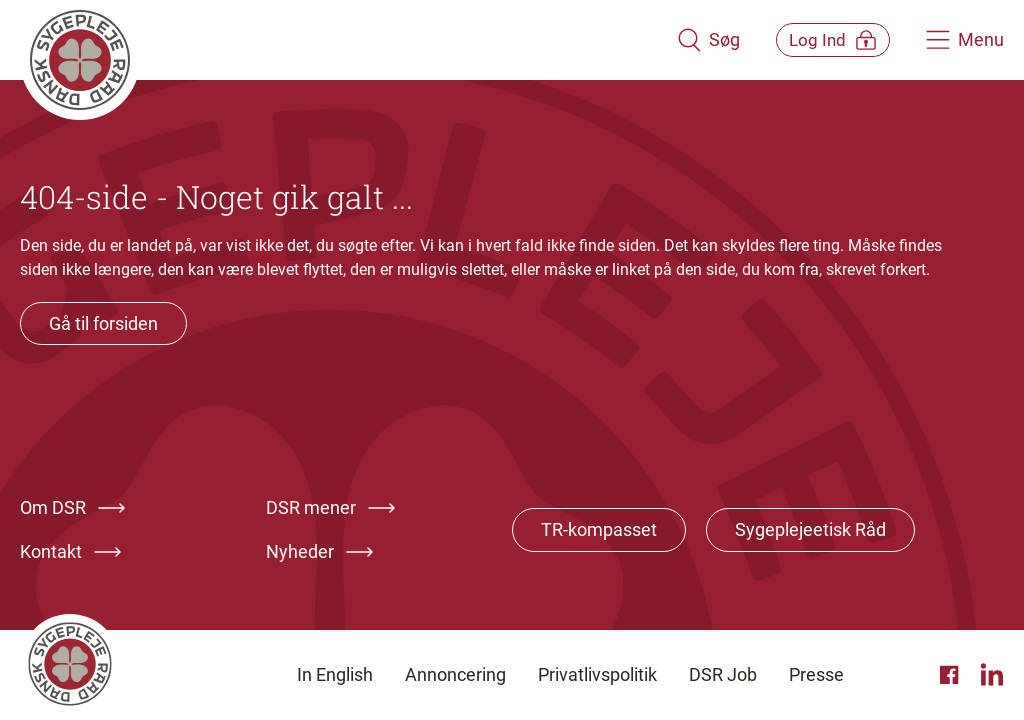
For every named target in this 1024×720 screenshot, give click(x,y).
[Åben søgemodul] (681, 40)
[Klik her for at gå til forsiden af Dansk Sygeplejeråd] (335, 40)
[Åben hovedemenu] (965, 40)
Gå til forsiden (103, 323)
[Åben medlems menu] (819, 39)
